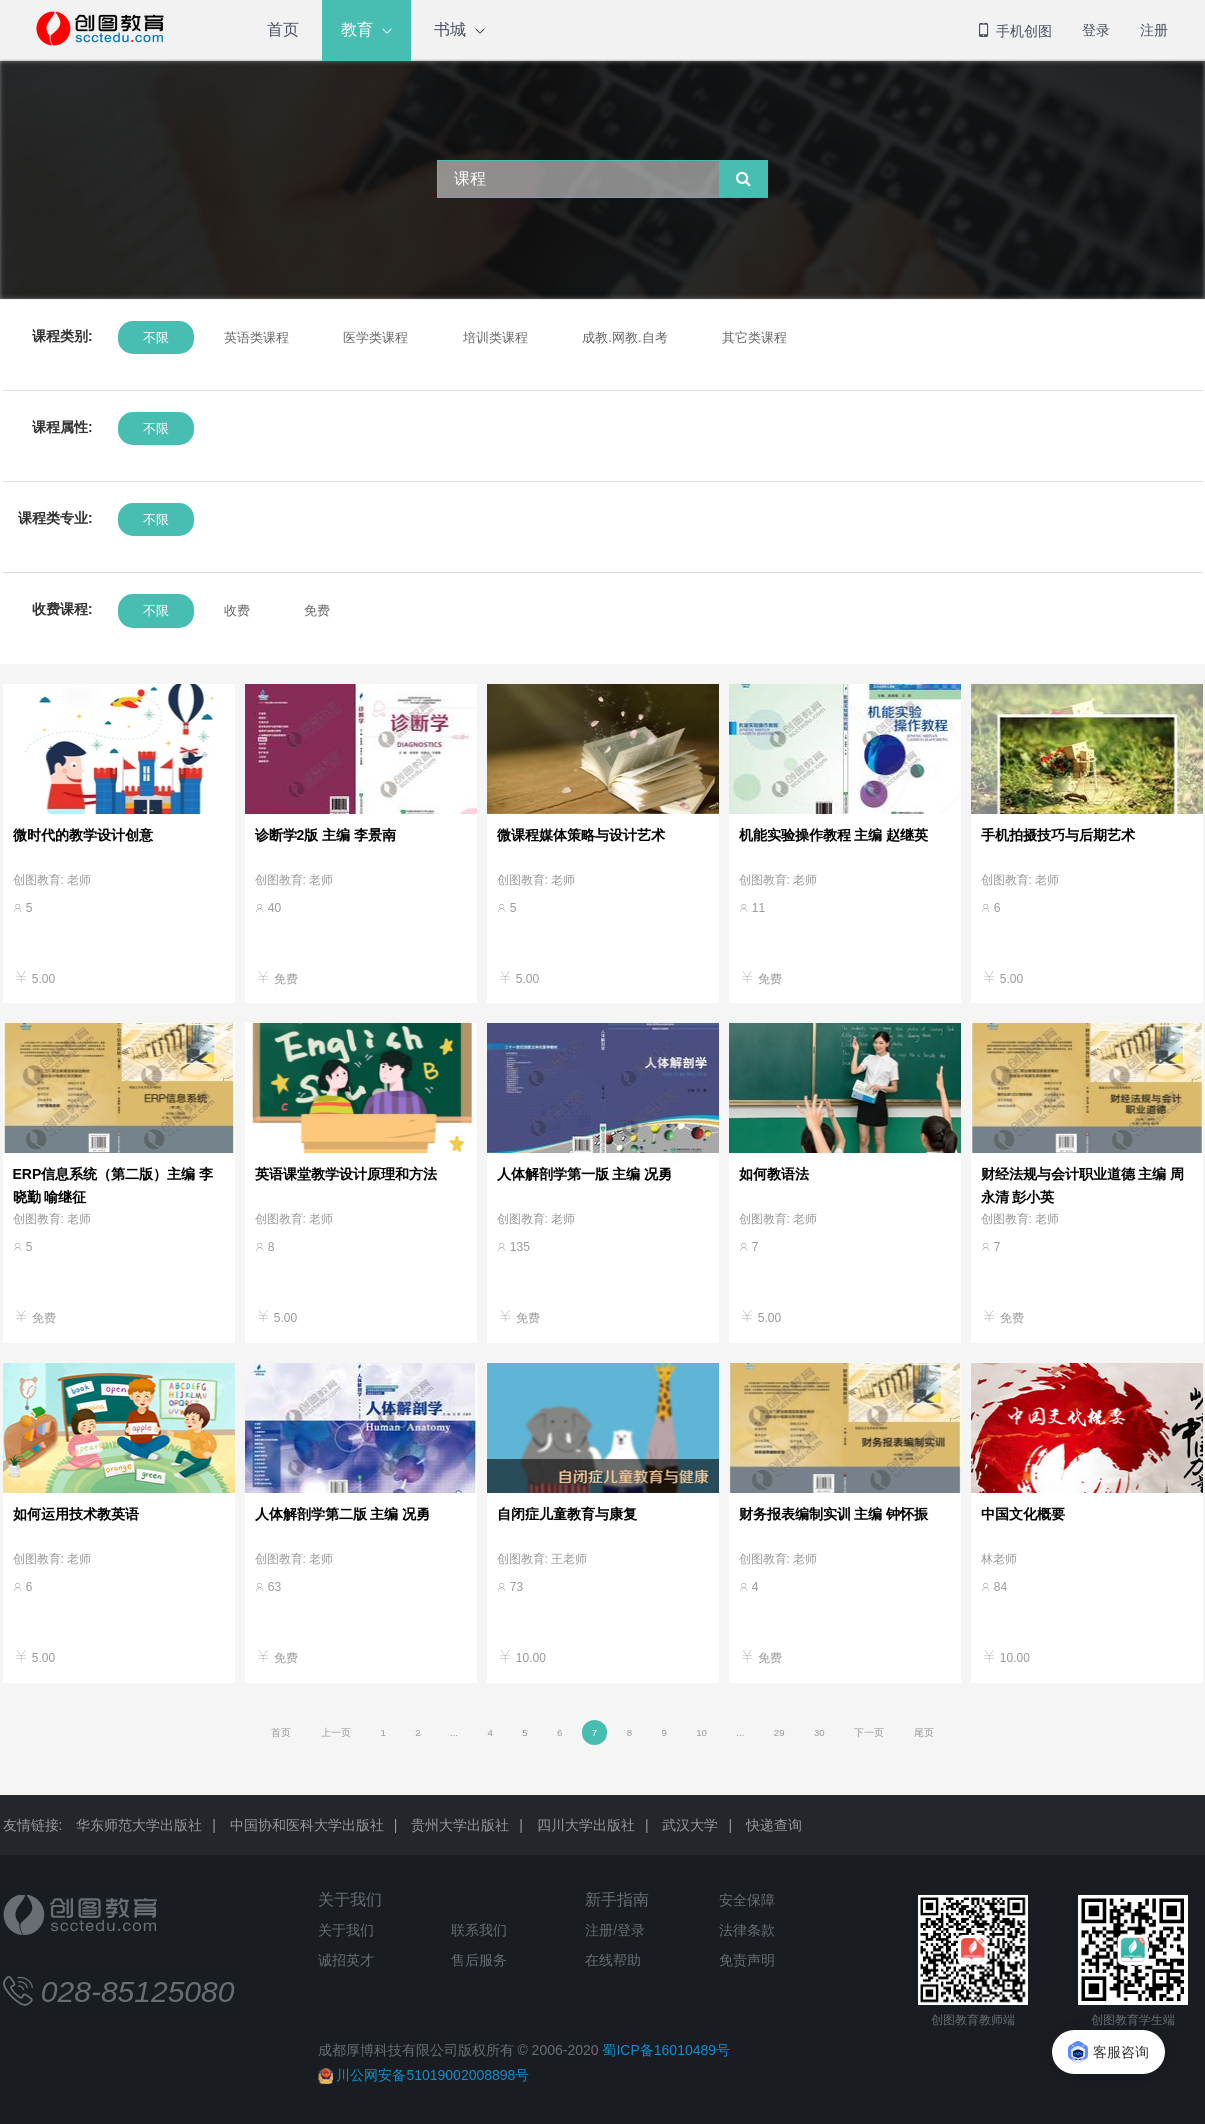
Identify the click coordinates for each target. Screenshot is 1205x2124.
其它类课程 (753, 337)
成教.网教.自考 (623, 337)
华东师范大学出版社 (139, 1825)
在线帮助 (613, 1960)
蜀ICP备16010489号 (666, 2050)
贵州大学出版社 (460, 1825)
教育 (357, 29)
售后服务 (479, 1960)
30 (819, 1732)
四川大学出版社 (586, 1825)
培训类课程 (494, 337)
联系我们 (479, 1930)
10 (701, 1732)
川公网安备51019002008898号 (432, 2075)
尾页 (924, 1732)
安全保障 (747, 1900)
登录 (1096, 30)
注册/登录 (615, 1930)
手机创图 (1014, 31)
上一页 (336, 1732)
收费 (236, 610)
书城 (450, 29)
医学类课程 (374, 337)
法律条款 (747, 1930)
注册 (1154, 30)
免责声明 (747, 1960)
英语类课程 (255, 337)
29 (779, 1732)
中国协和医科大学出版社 (307, 1825)
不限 (156, 337)
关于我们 (350, 1899)
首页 (283, 29)
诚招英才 (346, 1960)
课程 (470, 178)
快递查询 (774, 1825)
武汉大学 (690, 1825)
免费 (316, 610)
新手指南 (617, 1899)
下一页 (869, 1732)
